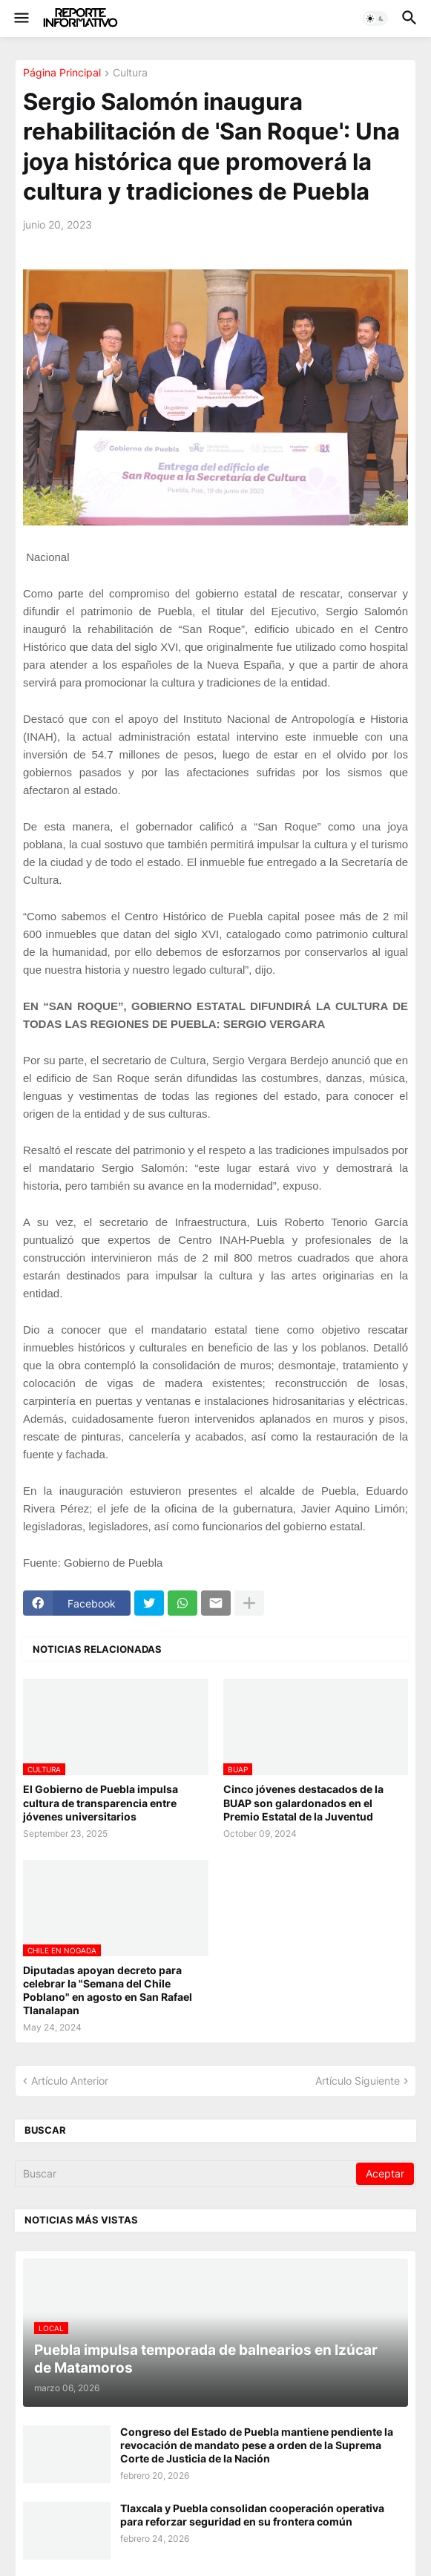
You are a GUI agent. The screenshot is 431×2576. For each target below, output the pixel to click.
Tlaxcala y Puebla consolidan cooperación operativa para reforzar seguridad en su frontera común (252, 2515)
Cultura (130, 73)
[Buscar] (186, 2174)
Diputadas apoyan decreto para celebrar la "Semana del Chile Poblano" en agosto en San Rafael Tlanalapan (107, 1990)
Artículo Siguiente (357, 2080)
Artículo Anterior (69, 2080)
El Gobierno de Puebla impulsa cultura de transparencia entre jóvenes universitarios (100, 1802)
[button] (20, 18)
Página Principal (62, 73)
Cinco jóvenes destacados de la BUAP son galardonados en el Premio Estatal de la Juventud (303, 1802)
